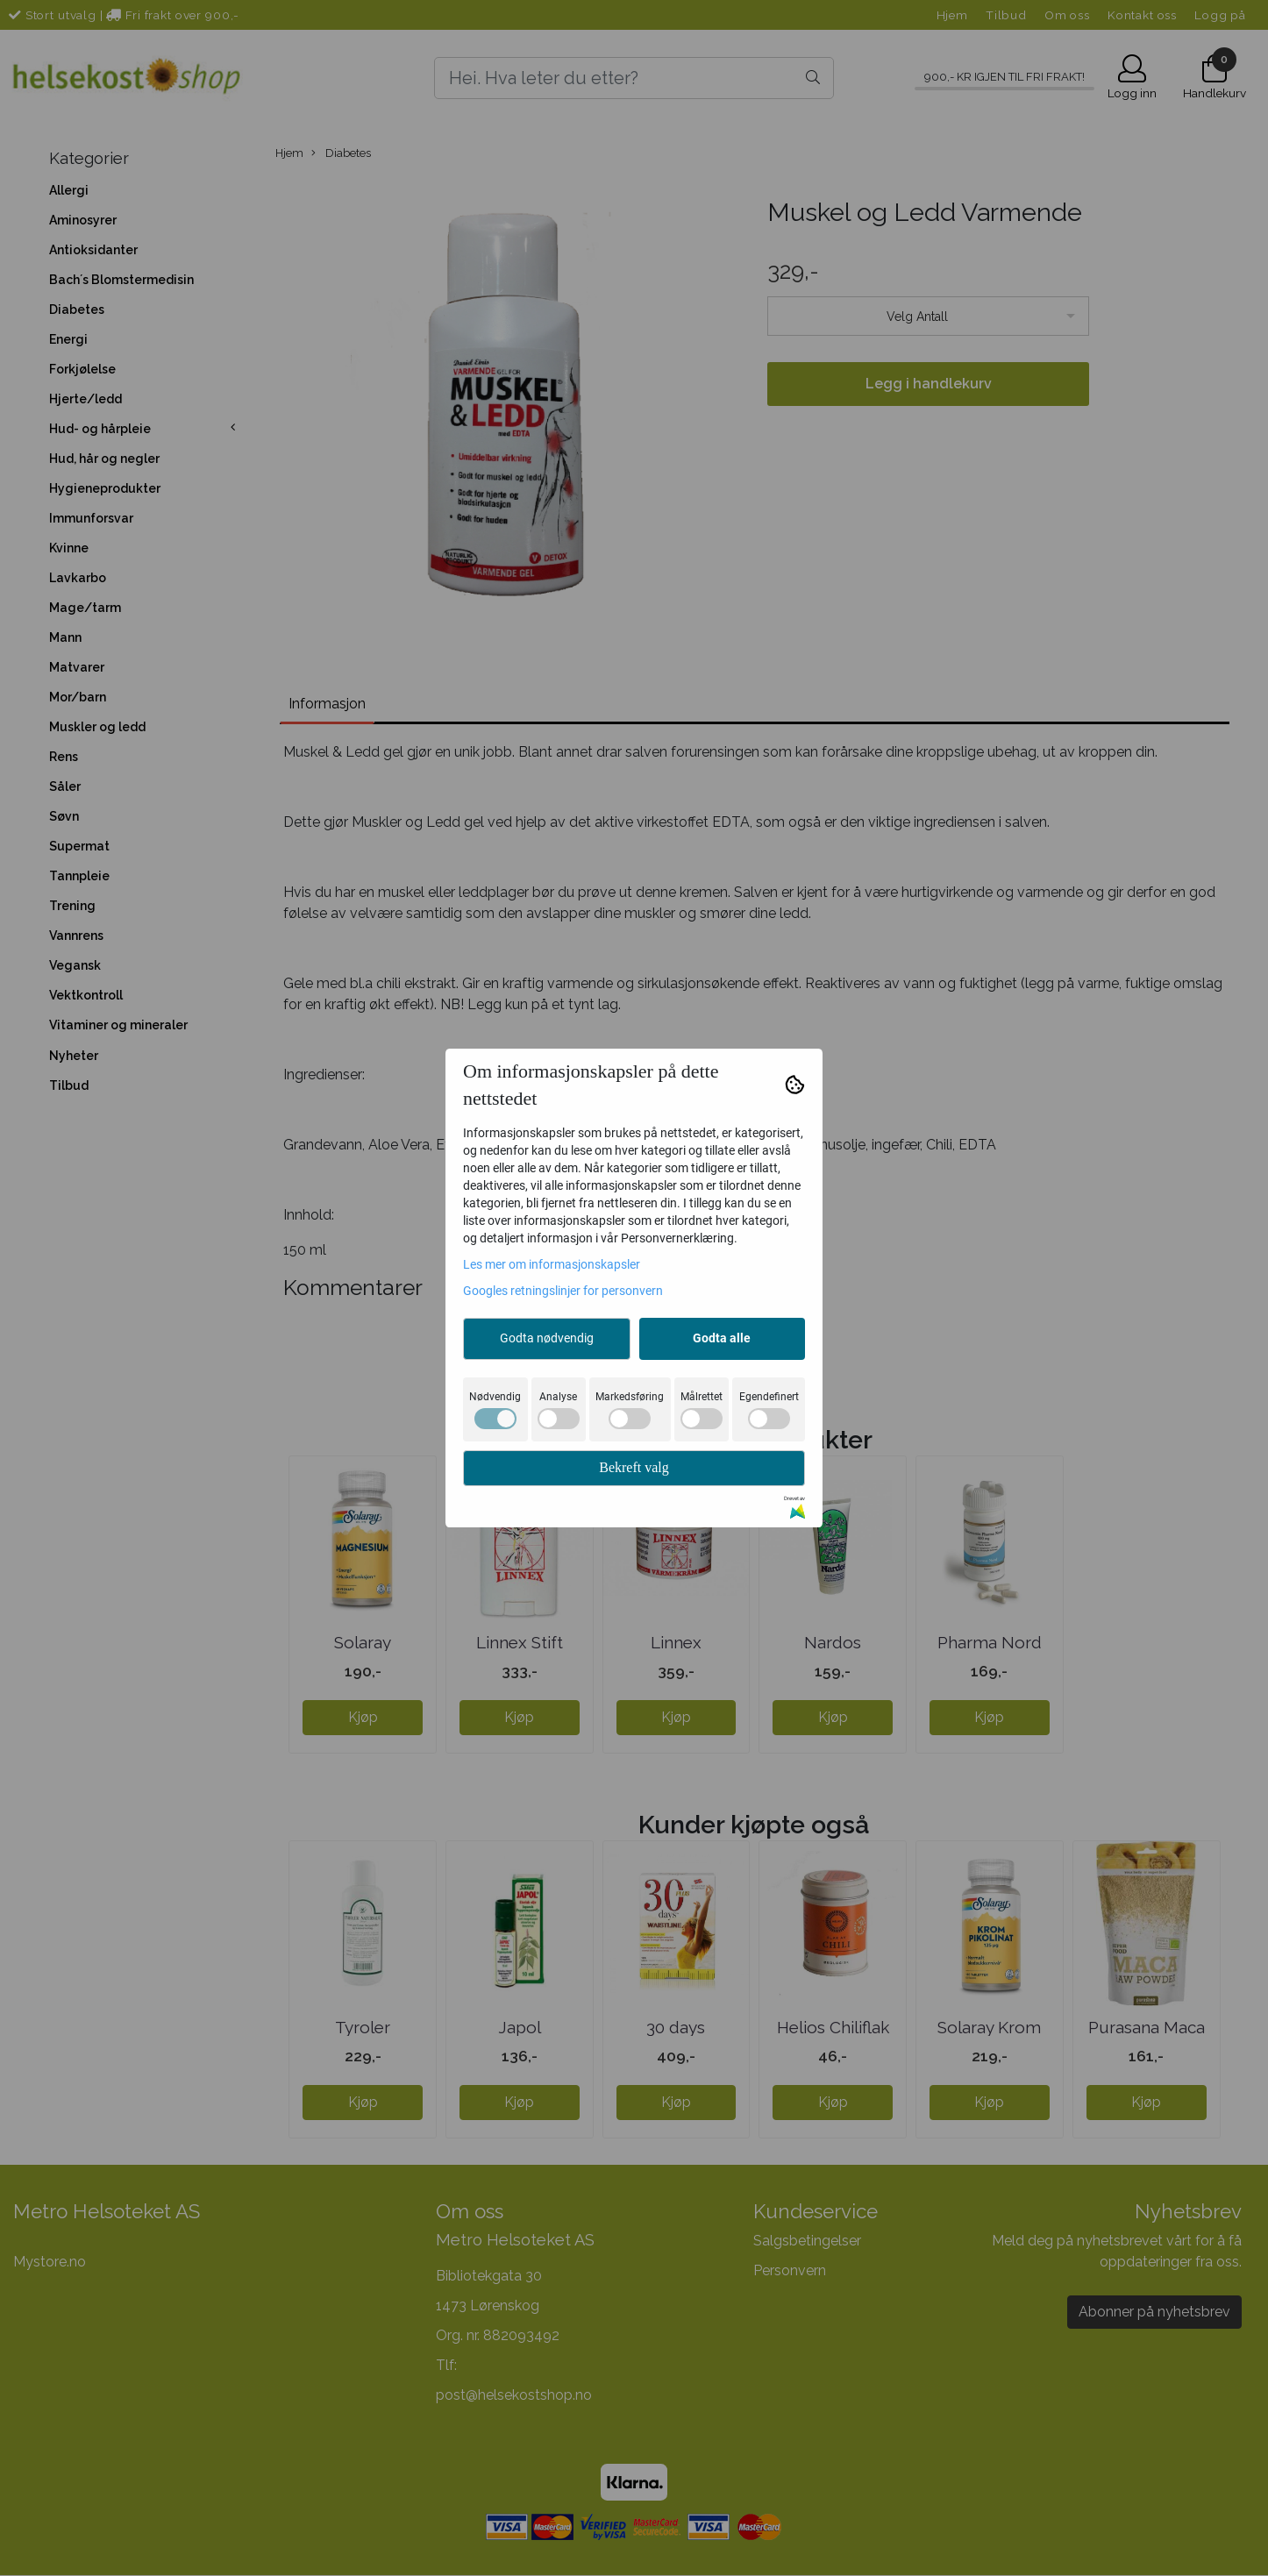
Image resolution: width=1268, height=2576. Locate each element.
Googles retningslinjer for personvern (563, 1291)
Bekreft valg (634, 1467)
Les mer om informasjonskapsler (551, 1264)
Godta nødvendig (547, 1338)
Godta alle (722, 1338)
